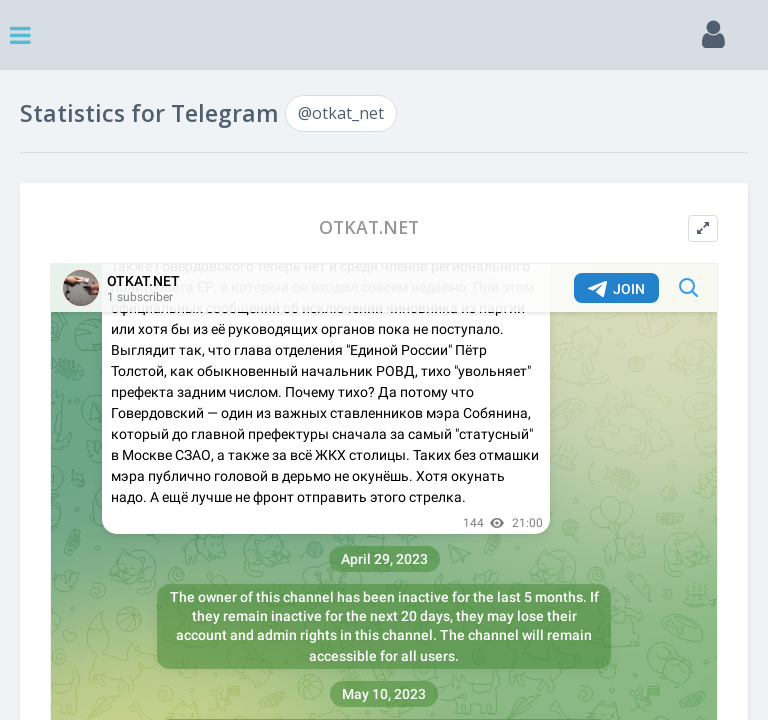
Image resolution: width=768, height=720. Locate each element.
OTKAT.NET (369, 227)
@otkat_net (341, 113)
